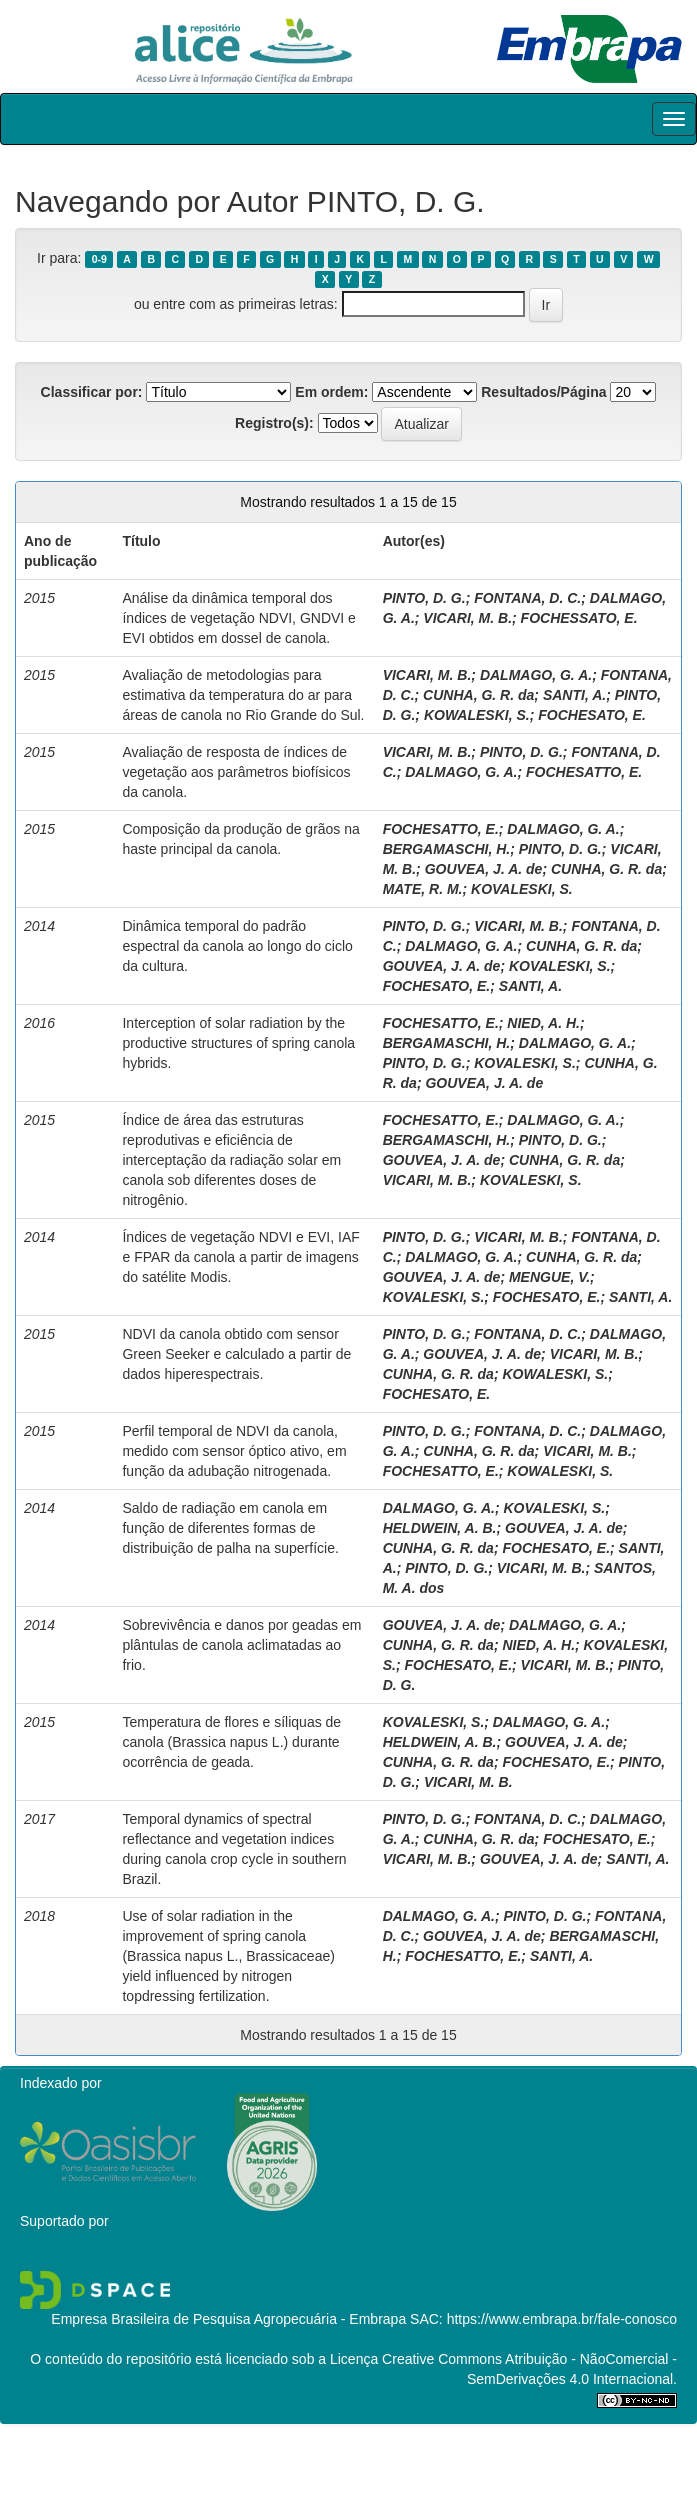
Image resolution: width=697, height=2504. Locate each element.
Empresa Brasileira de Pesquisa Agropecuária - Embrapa (228, 2319)
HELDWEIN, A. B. (440, 1528)
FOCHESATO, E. (592, 715)
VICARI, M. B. (467, 618)
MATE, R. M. (423, 889)
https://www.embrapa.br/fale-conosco (562, 2319)
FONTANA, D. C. (527, 598)
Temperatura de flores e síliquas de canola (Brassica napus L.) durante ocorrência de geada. (231, 1742)
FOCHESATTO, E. (584, 772)
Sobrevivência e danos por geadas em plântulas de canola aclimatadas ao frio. (241, 1645)
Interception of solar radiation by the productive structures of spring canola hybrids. (238, 1043)
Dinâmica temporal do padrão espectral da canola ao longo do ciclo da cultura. (237, 946)
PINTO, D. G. (424, 598)
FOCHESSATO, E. (579, 618)
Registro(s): (274, 423)
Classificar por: (92, 392)
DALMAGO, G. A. (536, 675)
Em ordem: (331, 392)
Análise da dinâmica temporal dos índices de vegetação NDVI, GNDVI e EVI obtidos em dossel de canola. (238, 618)
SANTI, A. (574, 695)
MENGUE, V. (549, 1277)
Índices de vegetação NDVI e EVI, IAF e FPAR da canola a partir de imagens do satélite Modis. (240, 1257)
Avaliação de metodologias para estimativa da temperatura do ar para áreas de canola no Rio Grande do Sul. (243, 695)
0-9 (99, 259)
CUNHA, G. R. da (478, 695)
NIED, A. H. (543, 1023)
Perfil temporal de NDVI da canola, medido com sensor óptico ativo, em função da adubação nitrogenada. (234, 1451)
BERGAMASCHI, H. (447, 849)
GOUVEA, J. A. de (484, 869)
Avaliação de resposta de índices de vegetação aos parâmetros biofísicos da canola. (236, 772)
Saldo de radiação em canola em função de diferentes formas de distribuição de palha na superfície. (230, 1528)
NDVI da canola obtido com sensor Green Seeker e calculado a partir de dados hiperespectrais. (236, 1354)
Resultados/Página (543, 392)
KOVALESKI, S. (522, 889)
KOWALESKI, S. (477, 715)
